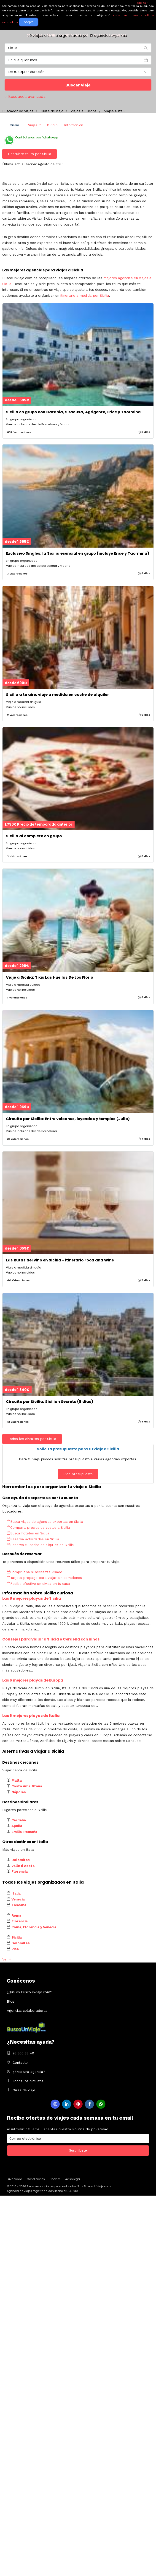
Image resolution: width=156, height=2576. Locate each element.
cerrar (142, 3)
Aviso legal (73, 2179)
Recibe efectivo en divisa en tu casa (38, 1584)
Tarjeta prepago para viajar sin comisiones (44, 1578)
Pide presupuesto (78, 1474)
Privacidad (14, 2179)
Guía (50, 125)
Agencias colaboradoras (27, 2011)
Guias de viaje (24, 2090)
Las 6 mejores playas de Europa (32, 1680)
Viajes (32, 125)
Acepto (28, 22)
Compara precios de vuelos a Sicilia (38, 1528)
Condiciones (36, 2179)
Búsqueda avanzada (25, 96)
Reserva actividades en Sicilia (33, 1539)
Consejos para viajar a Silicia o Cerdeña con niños (51, 1639)
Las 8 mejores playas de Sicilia (31, 1598)
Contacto (20, 2063)
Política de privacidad (90, 2129)
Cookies (55, 2179)
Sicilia (14, 125)
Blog (10, 2001)
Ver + (6, 1959)
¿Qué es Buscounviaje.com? (29, 1992)
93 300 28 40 (23, 2053)
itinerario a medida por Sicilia (84, 296)
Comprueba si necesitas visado (34, 1572)
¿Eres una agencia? (29, 2072)
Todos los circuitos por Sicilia (32, 1439)
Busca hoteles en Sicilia (28, 1533)
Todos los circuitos (28, 2081)
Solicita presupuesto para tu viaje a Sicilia (78, 1449)
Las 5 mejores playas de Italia (31, 1715)
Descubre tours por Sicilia (29, 154)
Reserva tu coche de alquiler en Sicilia (40, 1545)
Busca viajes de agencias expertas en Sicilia (45, 1522)
